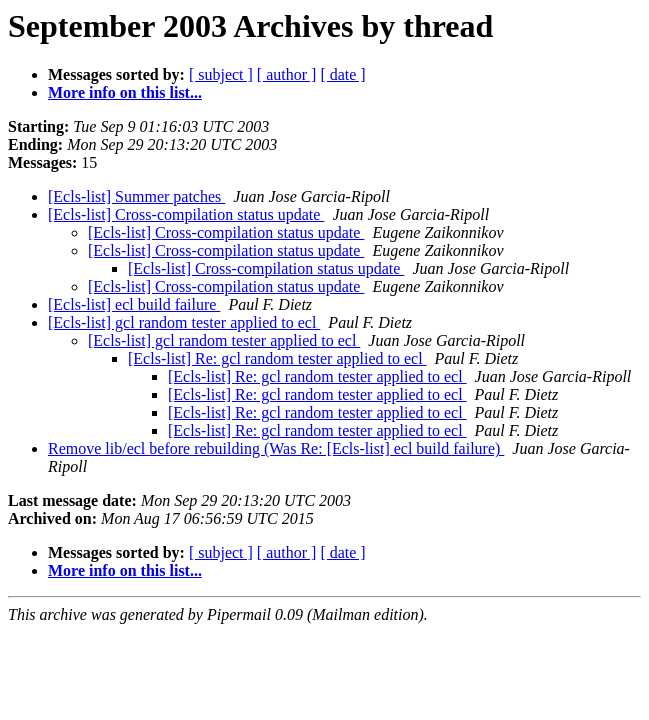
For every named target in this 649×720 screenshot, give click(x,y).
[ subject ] (221, 74)
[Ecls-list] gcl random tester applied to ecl (184, 322)
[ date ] (342, 74)
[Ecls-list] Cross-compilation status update (186, 214)
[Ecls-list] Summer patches (136, 196)
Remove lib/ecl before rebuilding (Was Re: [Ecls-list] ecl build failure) (276, 448)
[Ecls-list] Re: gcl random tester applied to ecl (277, 358)
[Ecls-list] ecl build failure (134, 304)
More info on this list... (125, 92)
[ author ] (287, 74)
